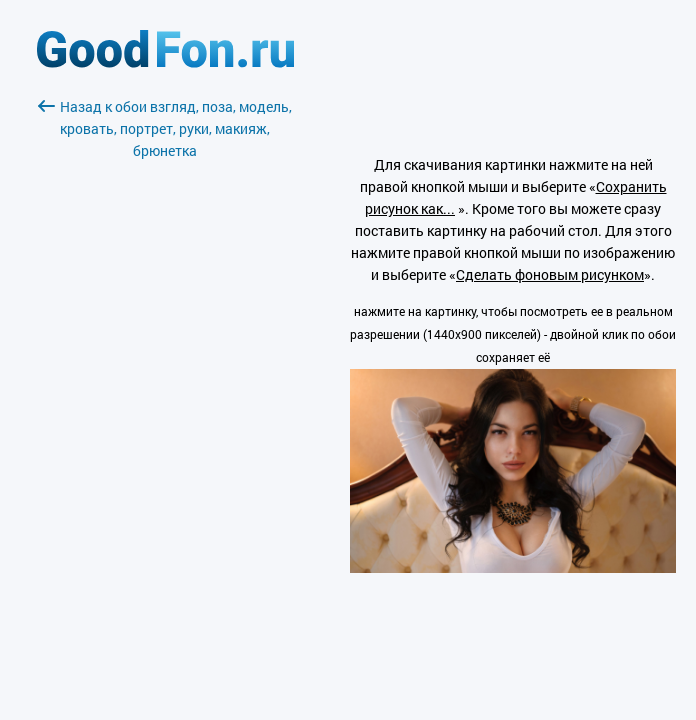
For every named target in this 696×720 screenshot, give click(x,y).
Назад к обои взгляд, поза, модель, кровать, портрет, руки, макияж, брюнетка (165, 128)
